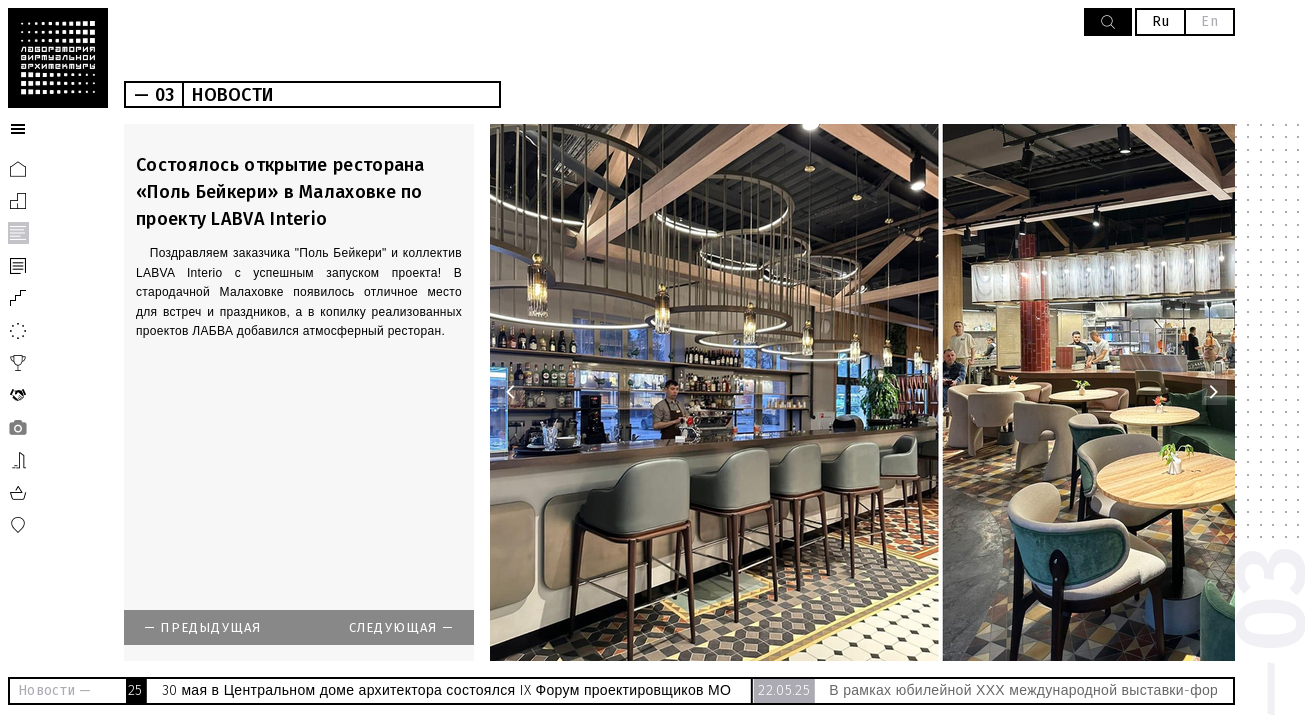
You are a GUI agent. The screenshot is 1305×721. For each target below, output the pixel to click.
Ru (1161, 21)
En (1209, 21)
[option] (862, 392)
